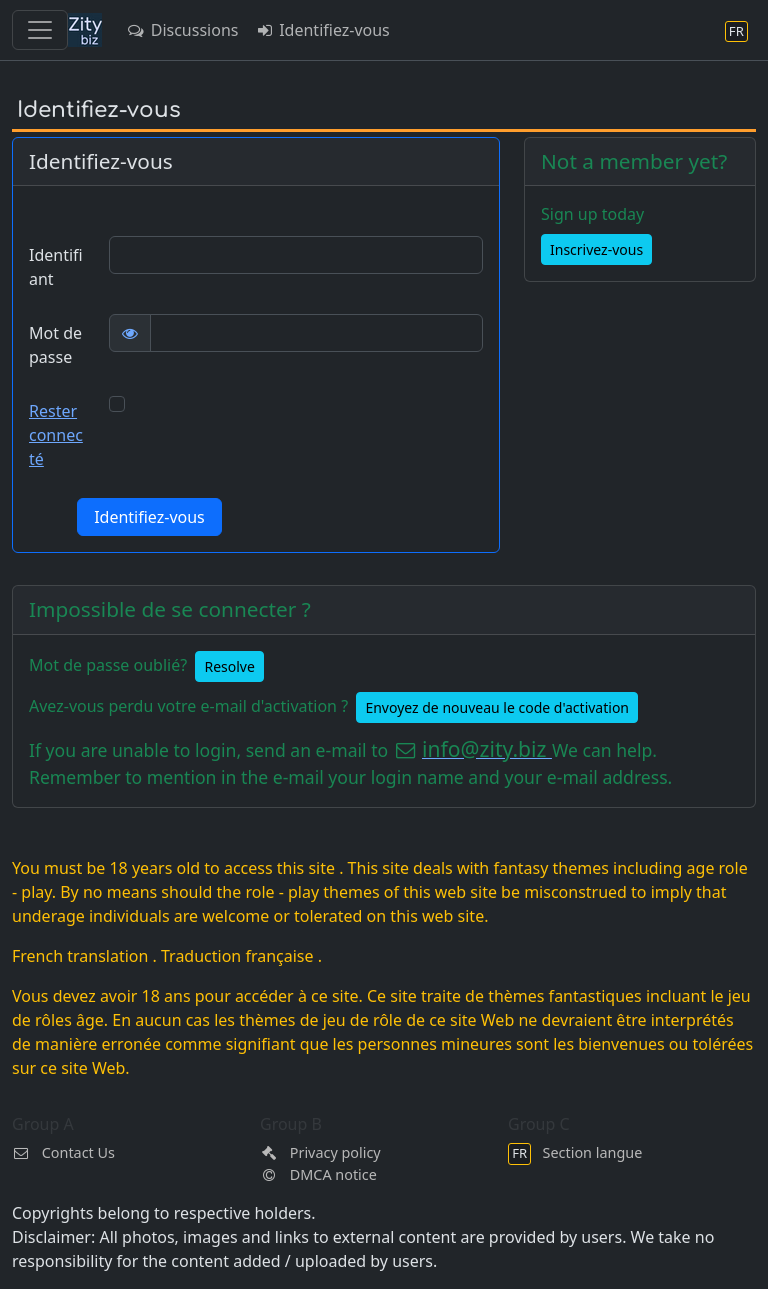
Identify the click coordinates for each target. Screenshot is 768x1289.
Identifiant (56, 267)
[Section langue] (736, 30)
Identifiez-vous (321, 30)
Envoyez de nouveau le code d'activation (497, 707)
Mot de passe (55, 345)
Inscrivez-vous (596, 249)
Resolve (229, 666)
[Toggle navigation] (40, 30)
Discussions (182, 30)
